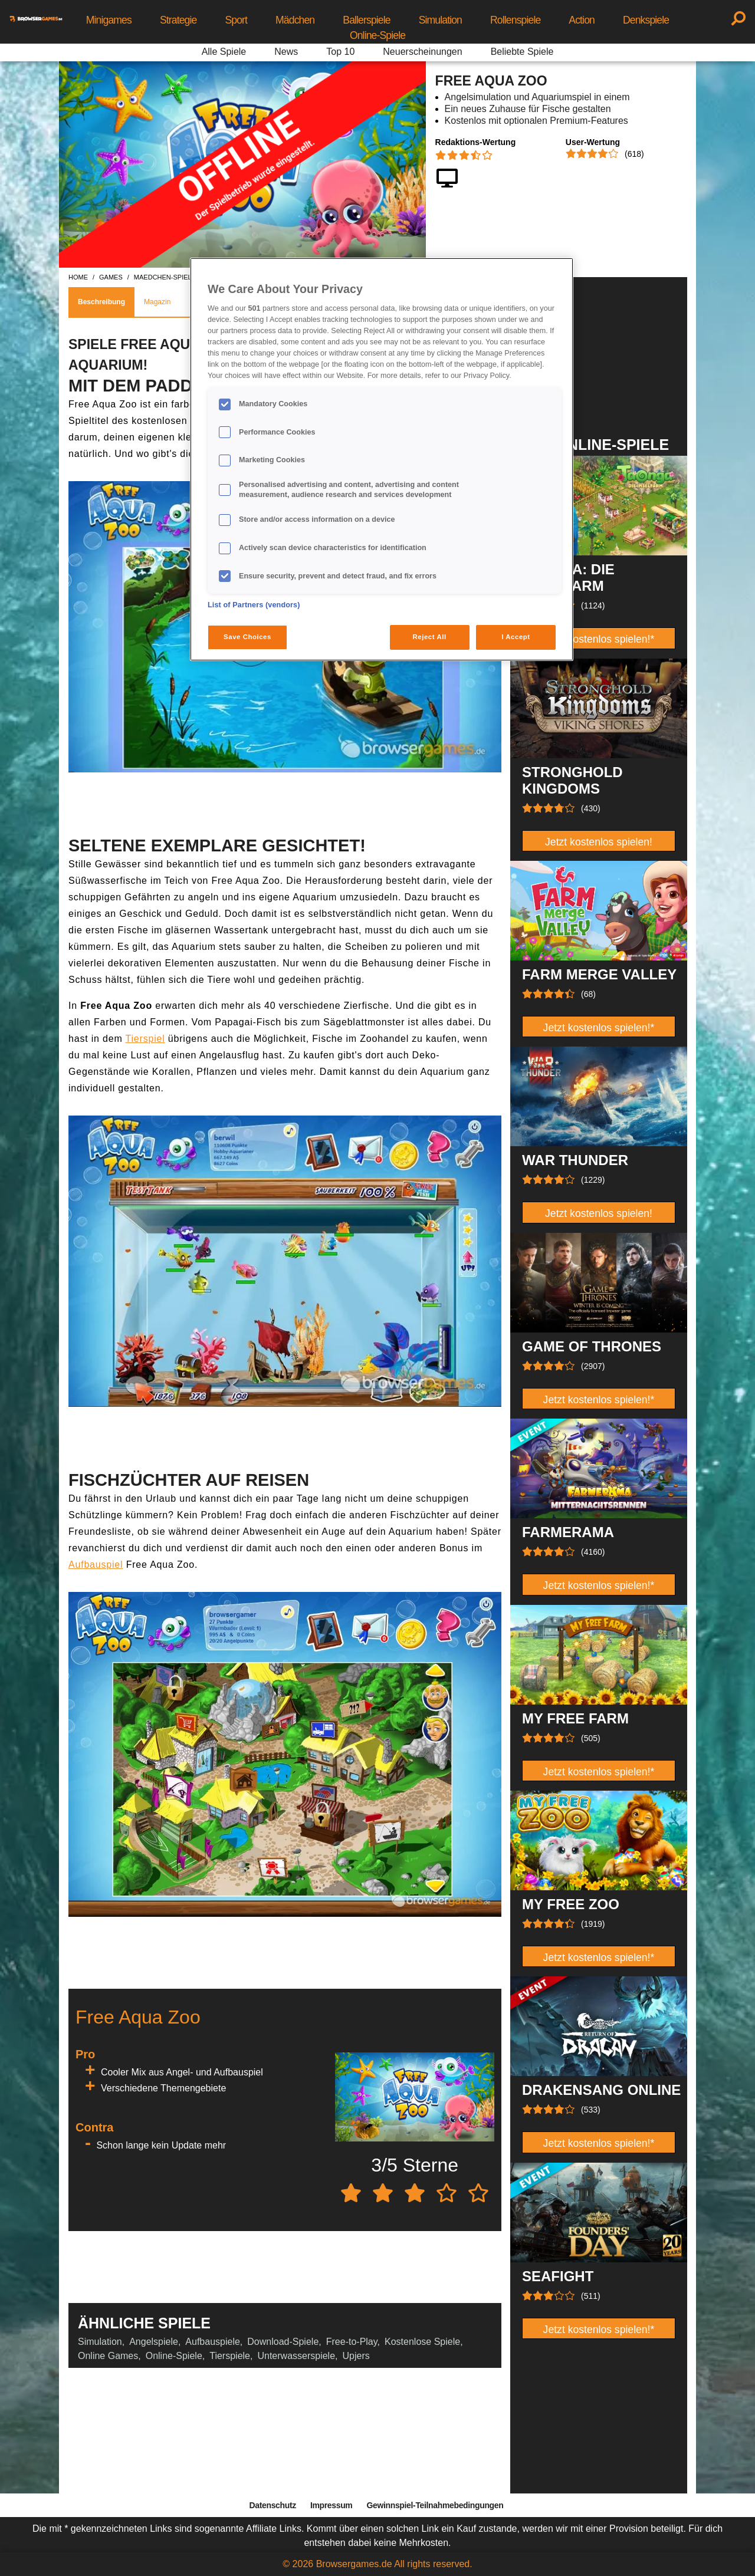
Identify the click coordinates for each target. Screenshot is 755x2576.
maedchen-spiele (165, 277)
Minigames (109, 20)
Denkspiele (646, 20)
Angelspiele (153, 2342)
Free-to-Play (352, 2342)
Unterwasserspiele (296, 2356)
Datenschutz (273, 2505)
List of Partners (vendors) (254, 605)
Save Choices (247, 636)
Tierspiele (229, 2356)
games (111, 277)
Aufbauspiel (95, 1565)
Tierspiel (145, 1039)
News (286, 52)
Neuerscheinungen (422, 52)
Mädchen (294, 20)
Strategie (178, 20)
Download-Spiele (283, 2342)
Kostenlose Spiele (422, 2342)
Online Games (108, 2356)
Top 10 (340, 52)
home (78, 277)
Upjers (356, 2356)
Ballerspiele (366, 20)
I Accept (515, 636)
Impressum (331, 2505)
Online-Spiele (377, 35)
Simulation (440, 20)
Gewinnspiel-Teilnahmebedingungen (434, 2505)
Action (582, 20)
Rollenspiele (515, 20)
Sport (236, 20)
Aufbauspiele (212, 2342)
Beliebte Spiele (522, 52)
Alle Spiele (224, 52)
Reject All (430, 636)
